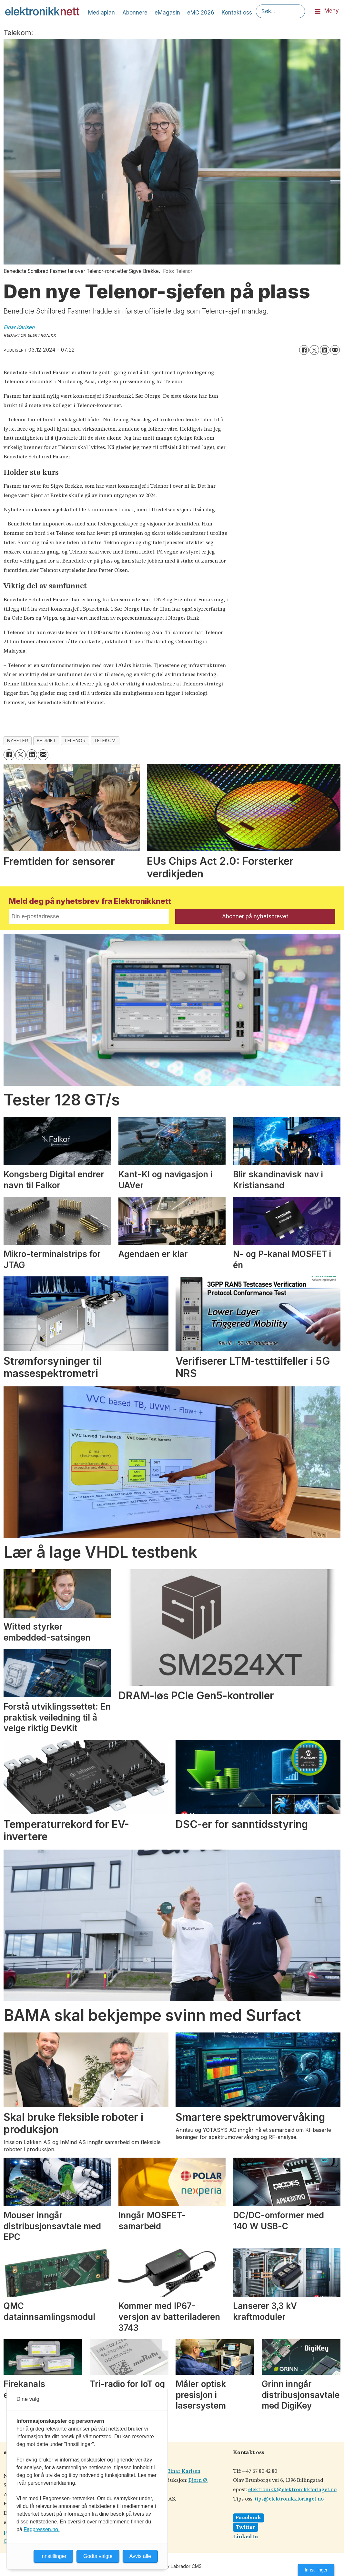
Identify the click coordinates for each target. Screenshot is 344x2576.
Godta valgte (98, 2556)
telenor (75, 740)
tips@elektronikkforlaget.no (289, 2499)
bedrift (46, 740)
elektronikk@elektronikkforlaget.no (292, 2489)
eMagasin (167, 12)
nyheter (17, 740)
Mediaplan (101, 12)
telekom (105, 740)
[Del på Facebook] (304, 350)
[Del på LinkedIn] (324, 350)
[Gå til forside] (42, 11)
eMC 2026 (200, 12)
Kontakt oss (237, 12)
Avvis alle (140, 2556)
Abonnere (134, 12)
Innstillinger (316, 2569)
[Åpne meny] (317, 11)
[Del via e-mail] (335, 350)
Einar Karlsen (183, 2471)
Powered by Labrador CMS (172, 2566)
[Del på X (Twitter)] (314, 350)
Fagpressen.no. (41, 2529)
